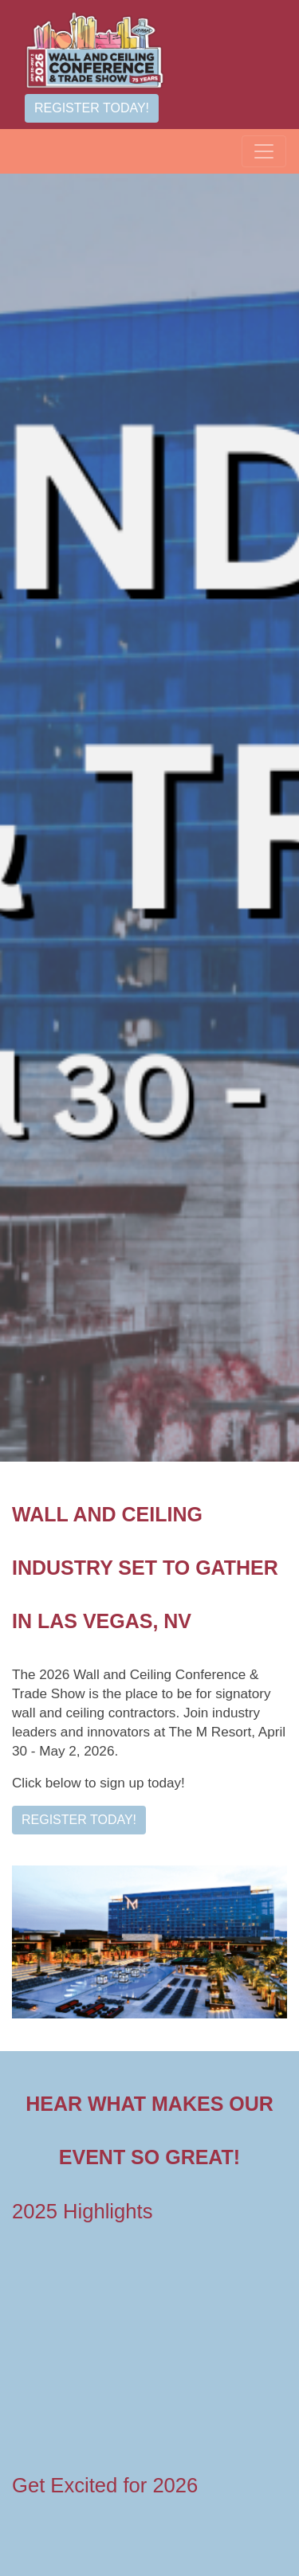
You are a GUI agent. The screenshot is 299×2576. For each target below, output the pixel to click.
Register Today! (91, 108)
